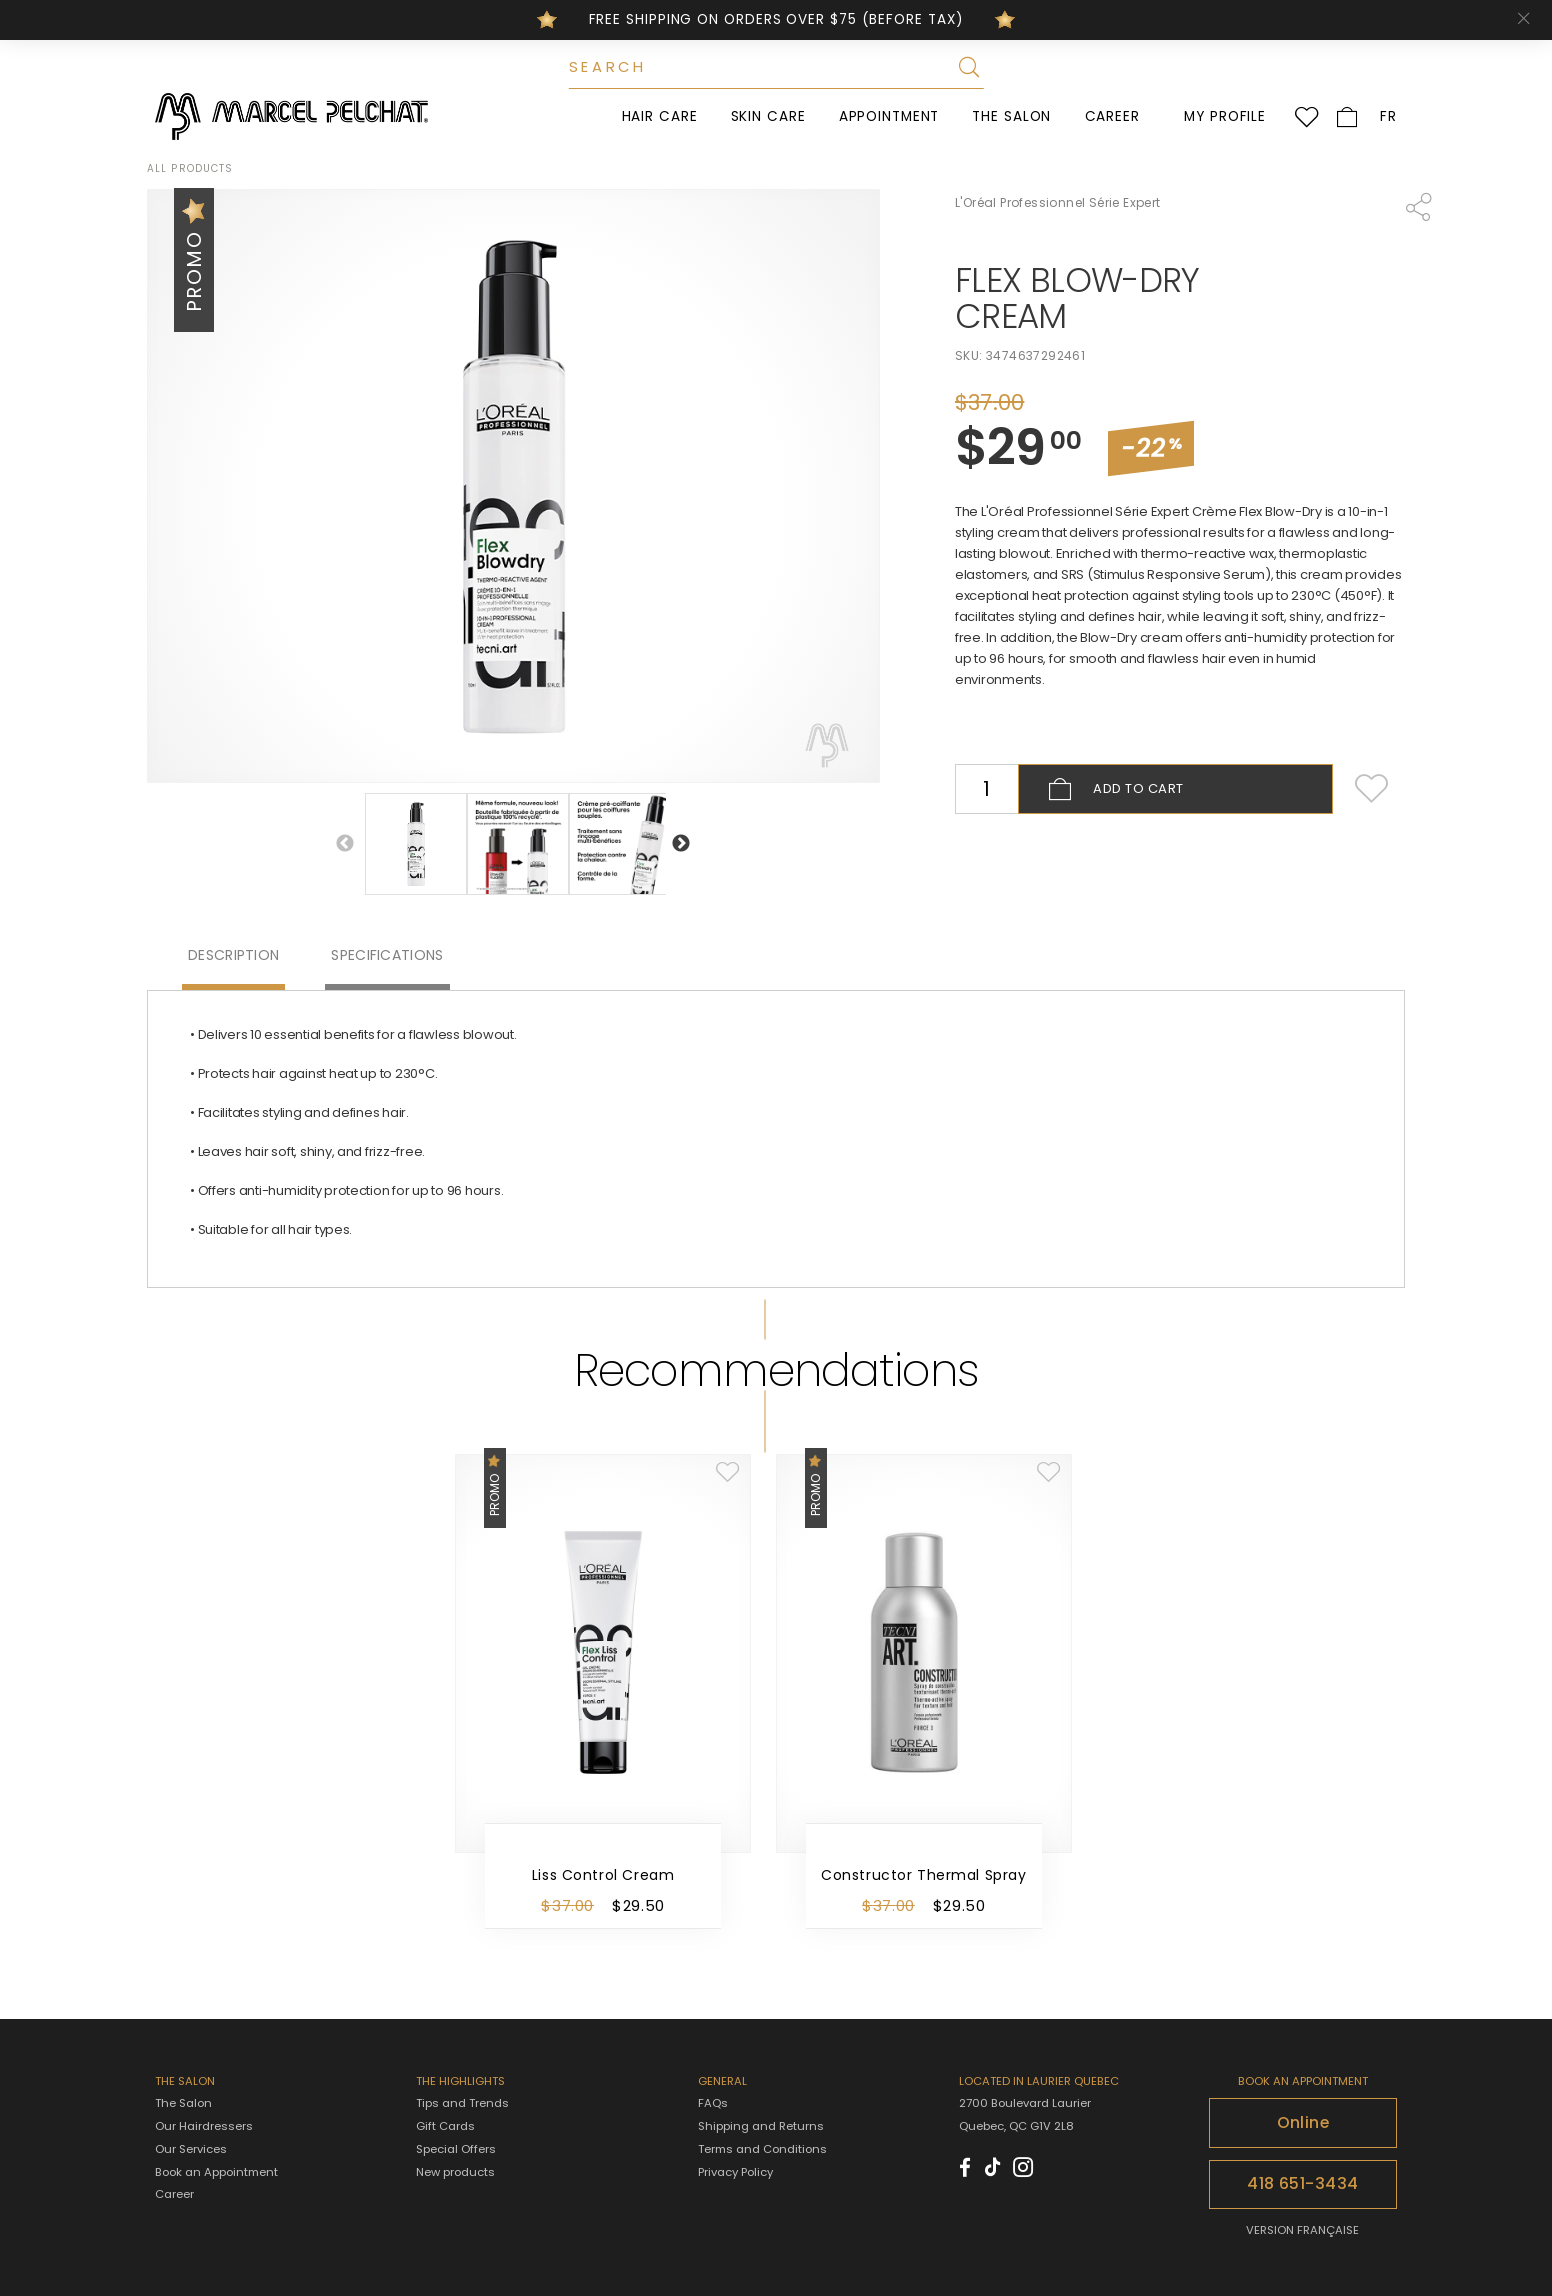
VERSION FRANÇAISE (1302, 2230)
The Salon (1011, 116)
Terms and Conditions (762, 2149)
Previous (345, 844)
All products (190, 168)
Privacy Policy (735, 2172)
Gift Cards (445, 2126)
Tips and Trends (462, 2103)
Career (1112, 116)
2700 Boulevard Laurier (1025, 2103)
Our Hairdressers (204, 2126)
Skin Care (768, 116)
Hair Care (660, 116)
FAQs (713, 2103)
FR (1388, 116)
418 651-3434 (1302, 2183)
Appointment (889, 116)
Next (681, 844)
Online (1303, 2122)
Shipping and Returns (761, 2126)
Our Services (191, 2149)
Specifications (387, 955)
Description (233, 955)
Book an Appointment (216, 2172)
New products (455, 2172)
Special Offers (456, 2149)
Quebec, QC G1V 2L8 (1016, 2126)
